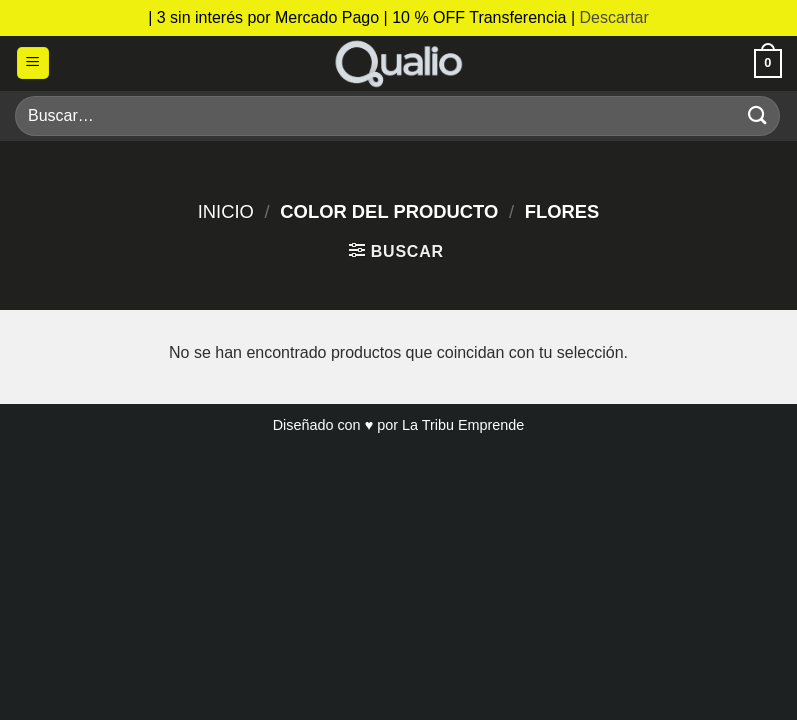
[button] (33, 63)
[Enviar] (758, 115)
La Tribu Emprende (463, 425)
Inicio (226, 211)
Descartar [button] (613, 17)
